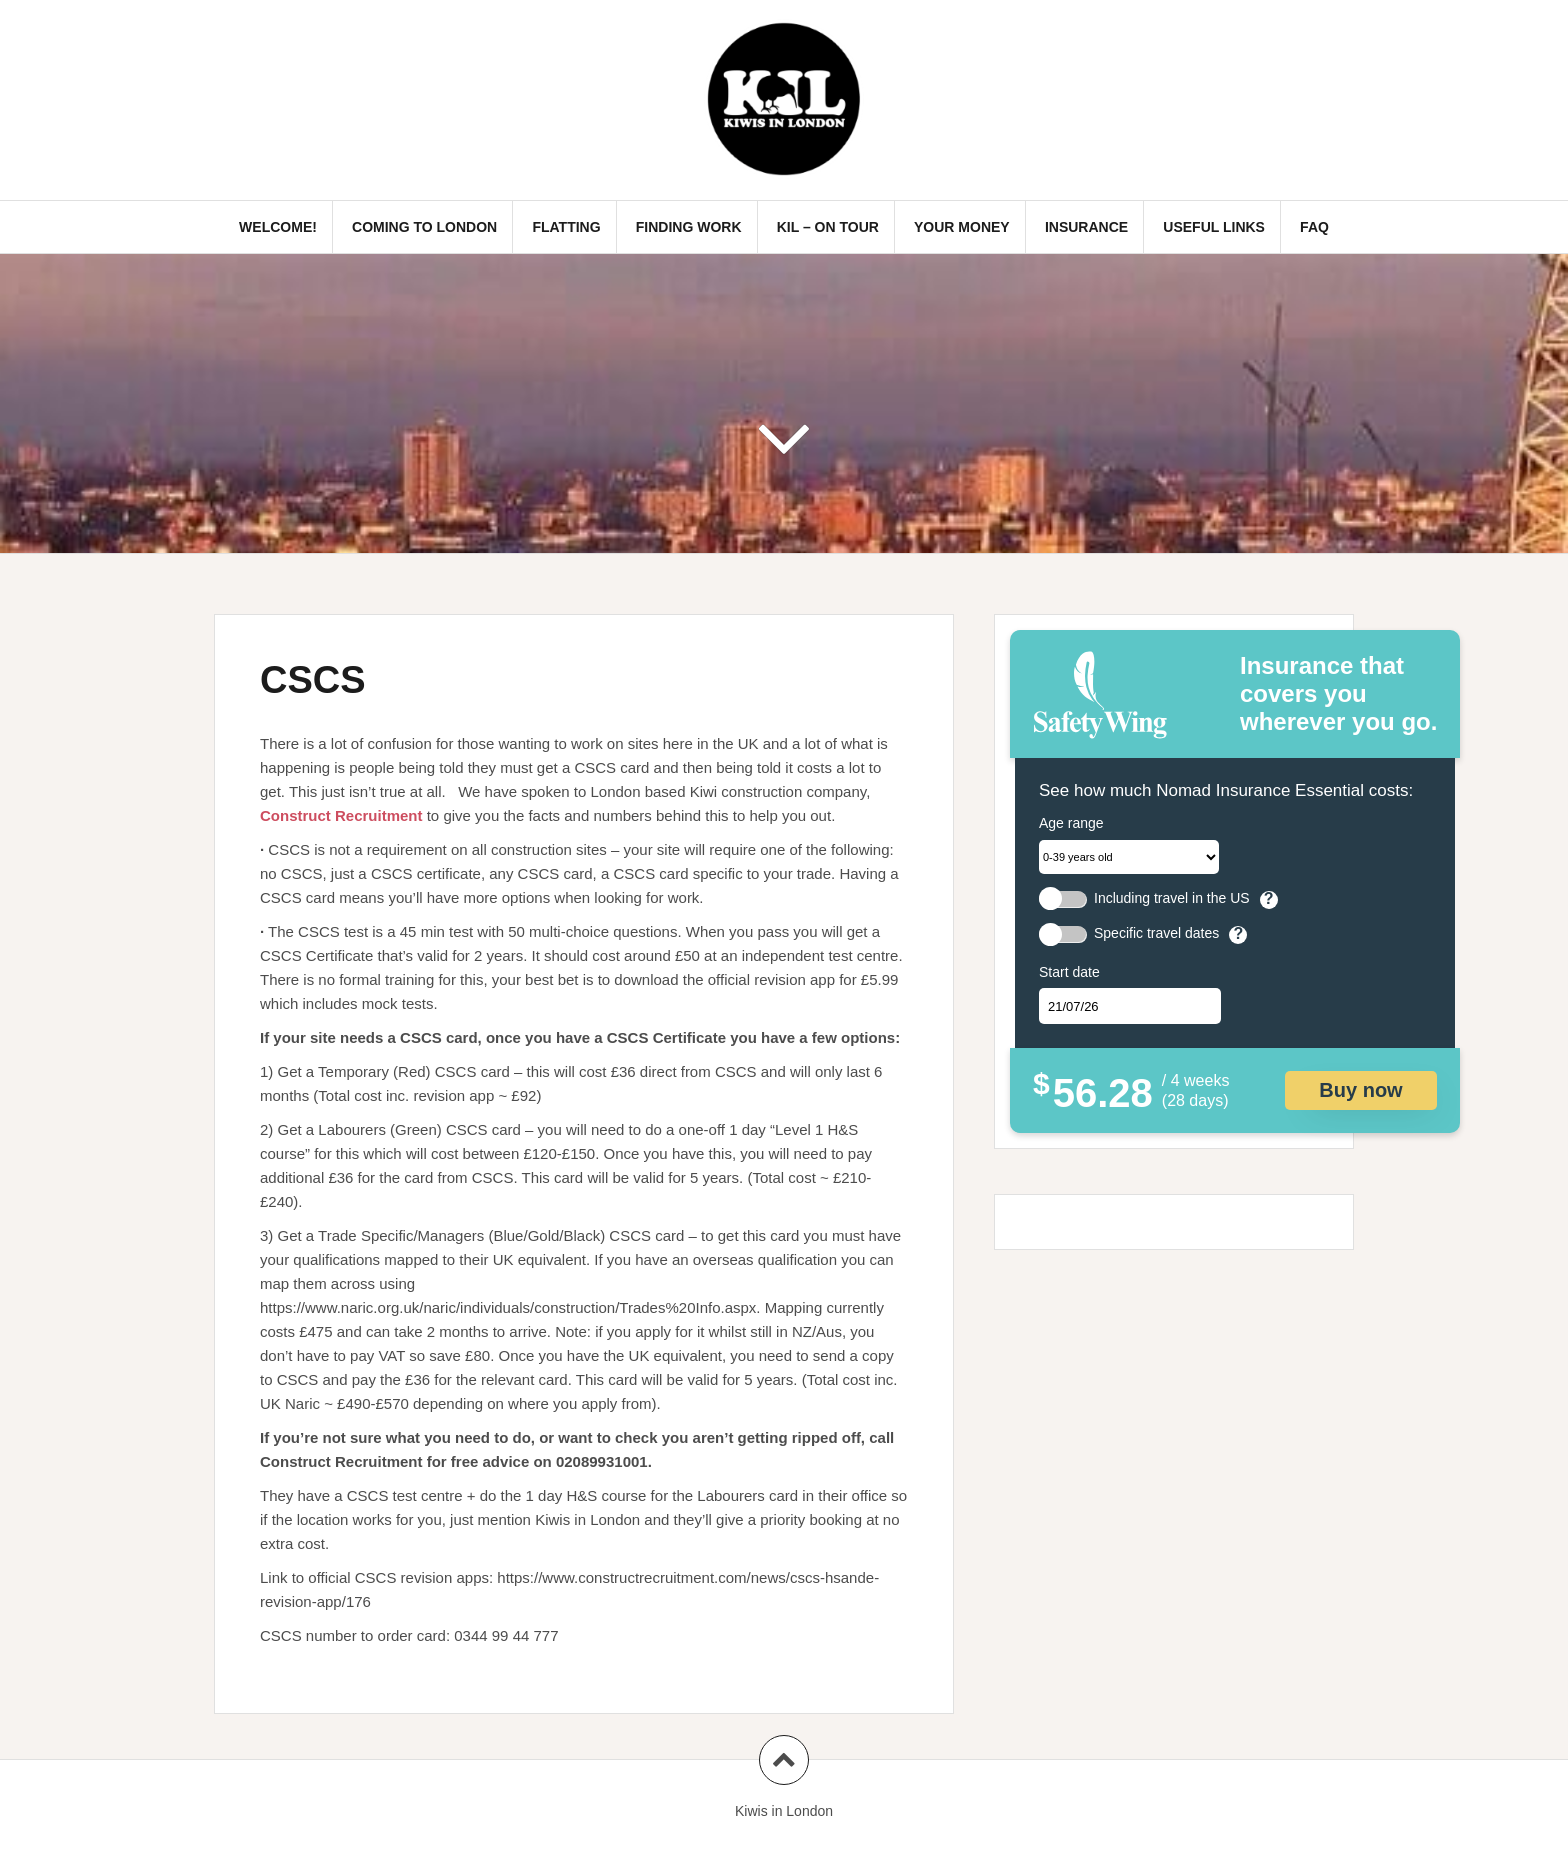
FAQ (1314, 227)
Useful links (1214, 227)
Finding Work (689, 227)
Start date (1069, 972)
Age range (1071, 823)
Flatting (566, 227)
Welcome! (278, 227)
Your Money (962, 227)
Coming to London (424, 227)
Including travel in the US (1172, 898)
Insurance (1086, 227)
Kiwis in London (784, 1811)
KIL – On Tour (828, 227)
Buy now (1360, 1090)
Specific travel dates (1156, 933)
